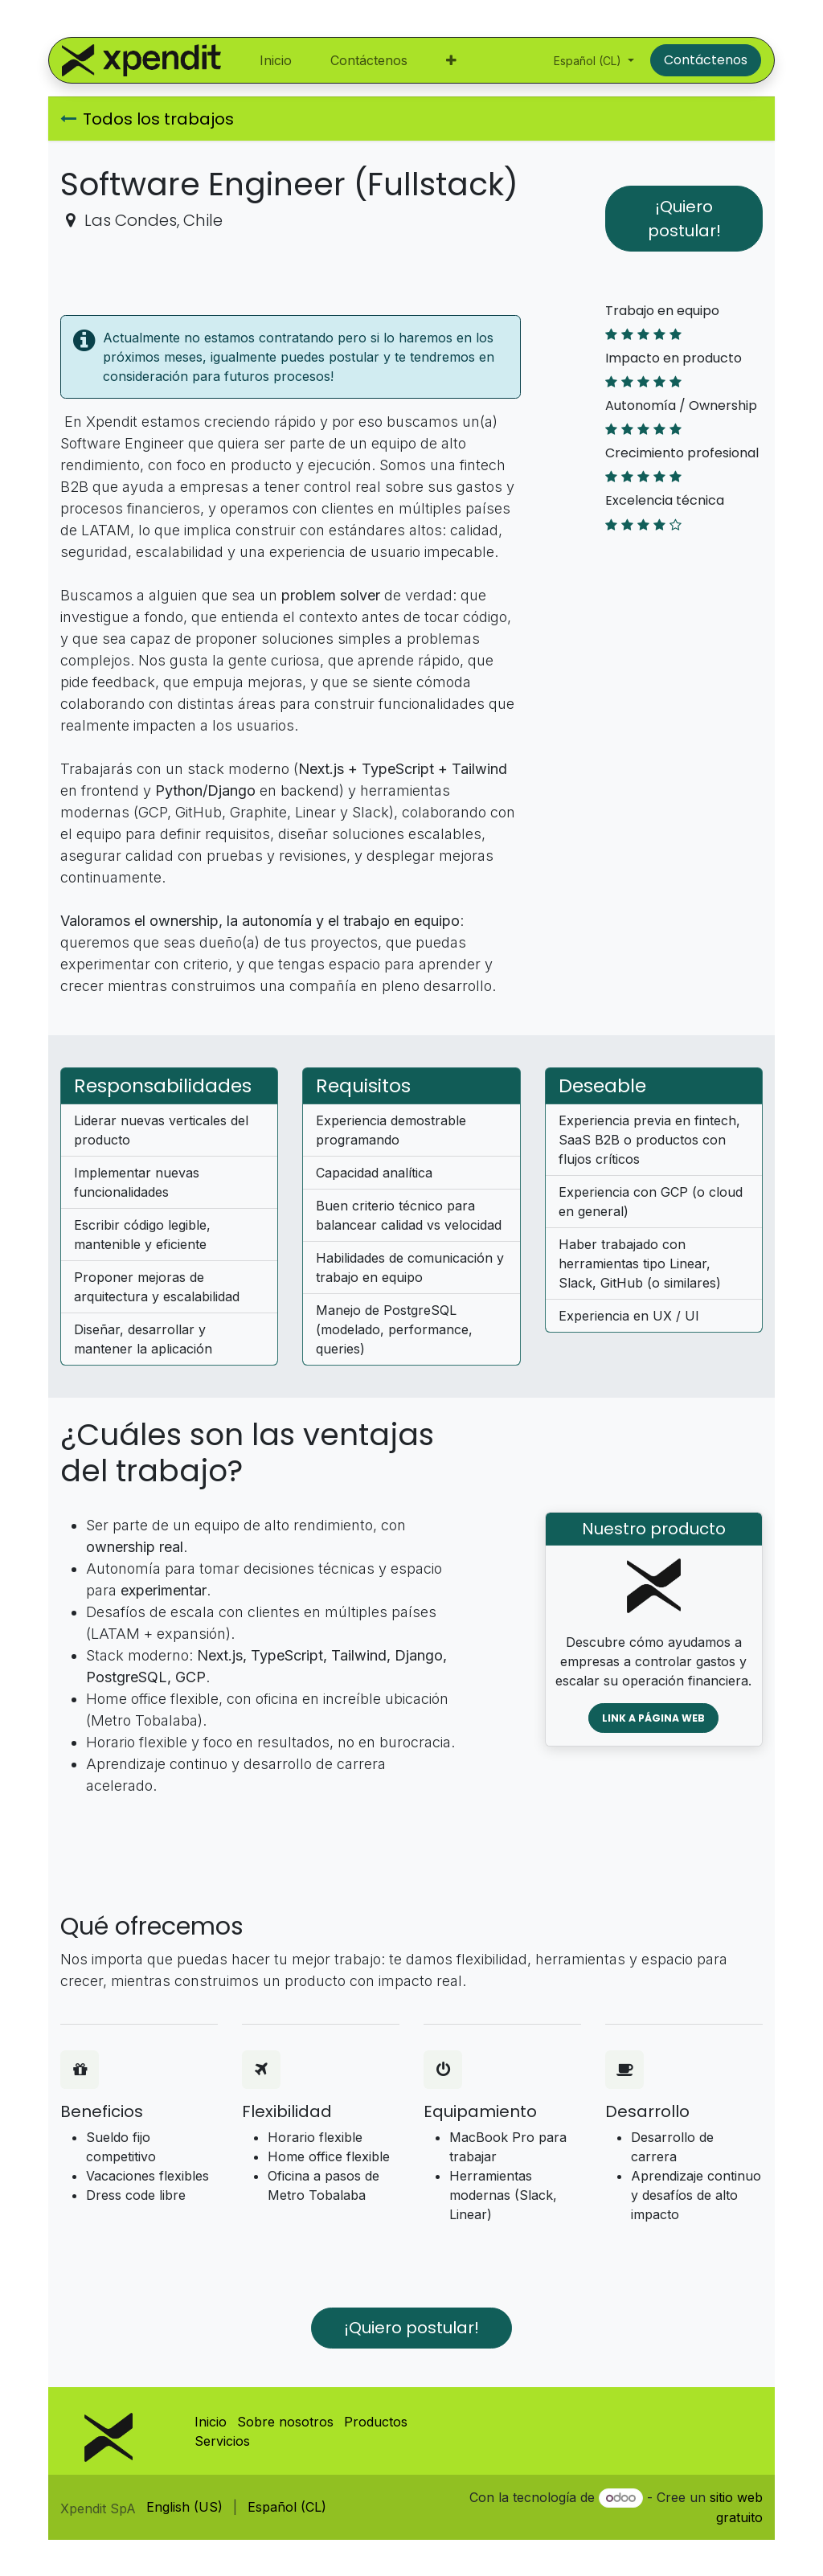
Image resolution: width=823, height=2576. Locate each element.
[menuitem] (275, 60)
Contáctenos (705, 60)
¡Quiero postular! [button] (684, 218)
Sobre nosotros (285, 2422)
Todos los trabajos (147, 119)
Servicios (222, 2441)
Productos (375, 2422)
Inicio (210, 2422)
